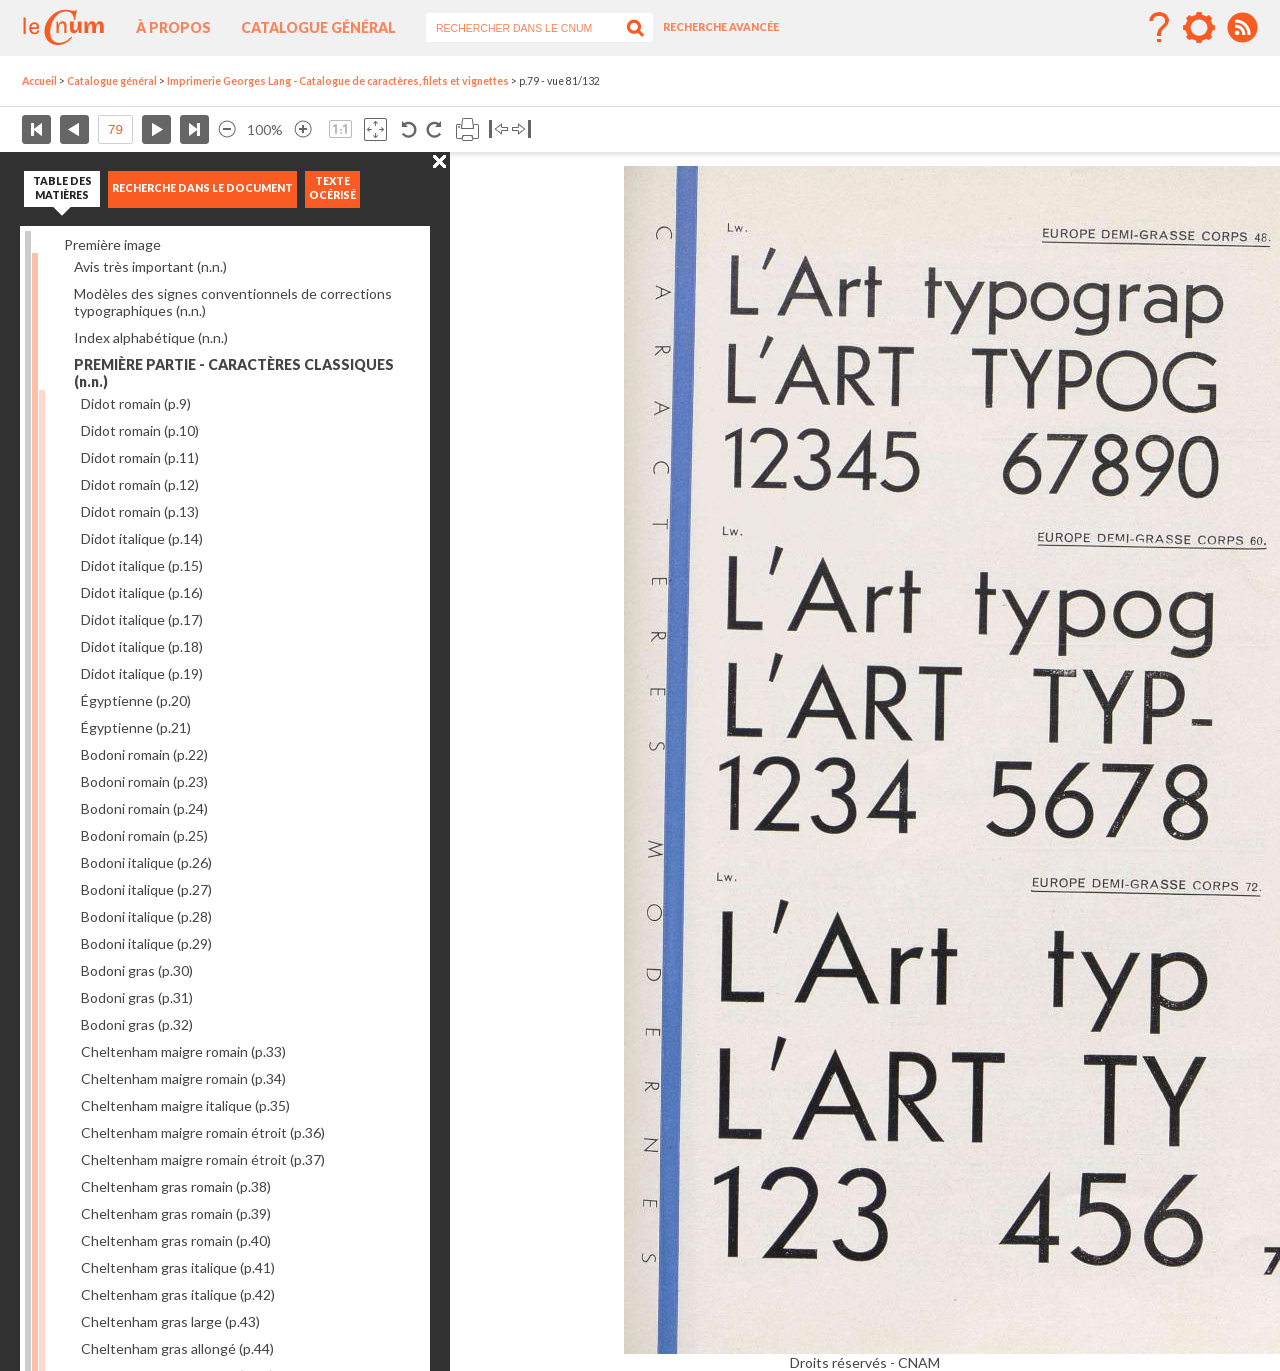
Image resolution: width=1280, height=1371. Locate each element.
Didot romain (136, 403)
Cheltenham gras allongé (177, 1348)
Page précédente (74, 129)
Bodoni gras (137, 970)
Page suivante (156, 129)
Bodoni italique (146, 862)
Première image (112, 244)
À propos (173, 27)
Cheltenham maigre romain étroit (203, 1132)
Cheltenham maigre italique (185, 1105)
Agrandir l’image (303, 129)
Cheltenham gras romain (176, 1186)
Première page (36, 129)
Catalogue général (318, 27)
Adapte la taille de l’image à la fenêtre (375, 129)
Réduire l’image (227, 129)
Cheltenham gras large (170, 1321)
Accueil (39, 81)
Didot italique (142, 538)
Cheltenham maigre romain (183, 1051)
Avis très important (150, 266)
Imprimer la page (467, 129)
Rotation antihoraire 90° (409, 129)
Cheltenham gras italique (178, 1267)
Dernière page (194, 129)
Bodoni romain (144, 754)
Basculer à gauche (498, 129)
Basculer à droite (521, 129)
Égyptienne (136, 700)
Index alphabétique (151, 337)
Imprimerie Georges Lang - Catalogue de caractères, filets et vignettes (338, 81)
